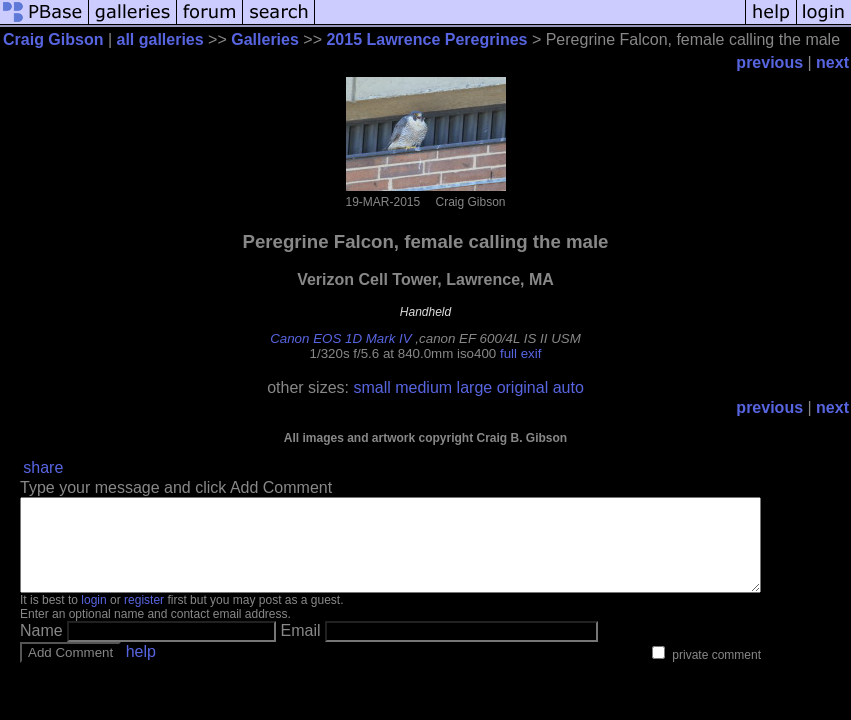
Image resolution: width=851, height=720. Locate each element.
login (93, 618)
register (144, 618)
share (43, 467)
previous (769, 62)
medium (423, 387)
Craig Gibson (53, 39)
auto (568, 387)
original (523, 387)
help (141, 669)
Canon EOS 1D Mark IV (340, 338)
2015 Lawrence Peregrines (426, 39)
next (832, 62)
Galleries (265, 39)
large (475, 387)
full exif (520, 353)
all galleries (160, 39)
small (371, 387)
